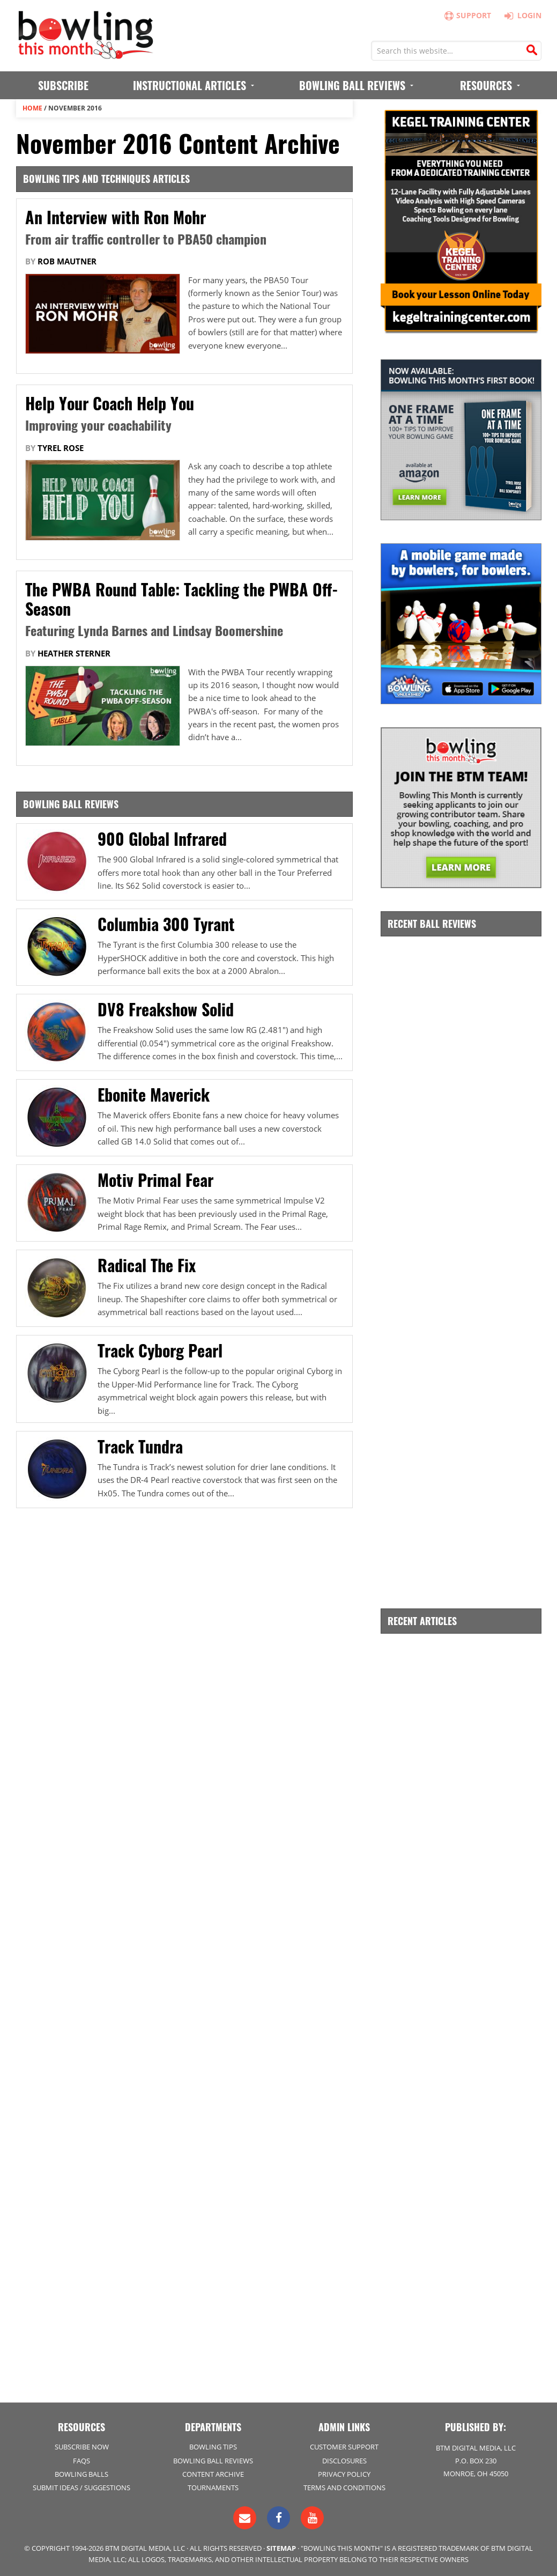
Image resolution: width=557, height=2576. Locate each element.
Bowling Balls (81, 2474)
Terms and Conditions (344, 2487)
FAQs (81, 2461)
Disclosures (344, 2461)
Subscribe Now (82, 2447)
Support (466, 15)
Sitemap (281, 2548)
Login (520, 15)
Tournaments (213, 2487)
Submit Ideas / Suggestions (81, 2487)
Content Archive (213, 2474)
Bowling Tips (213, 2447)
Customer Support (344, 2447)
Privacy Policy (344, 2474)
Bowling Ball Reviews (213, 2461)
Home (32, 108)
